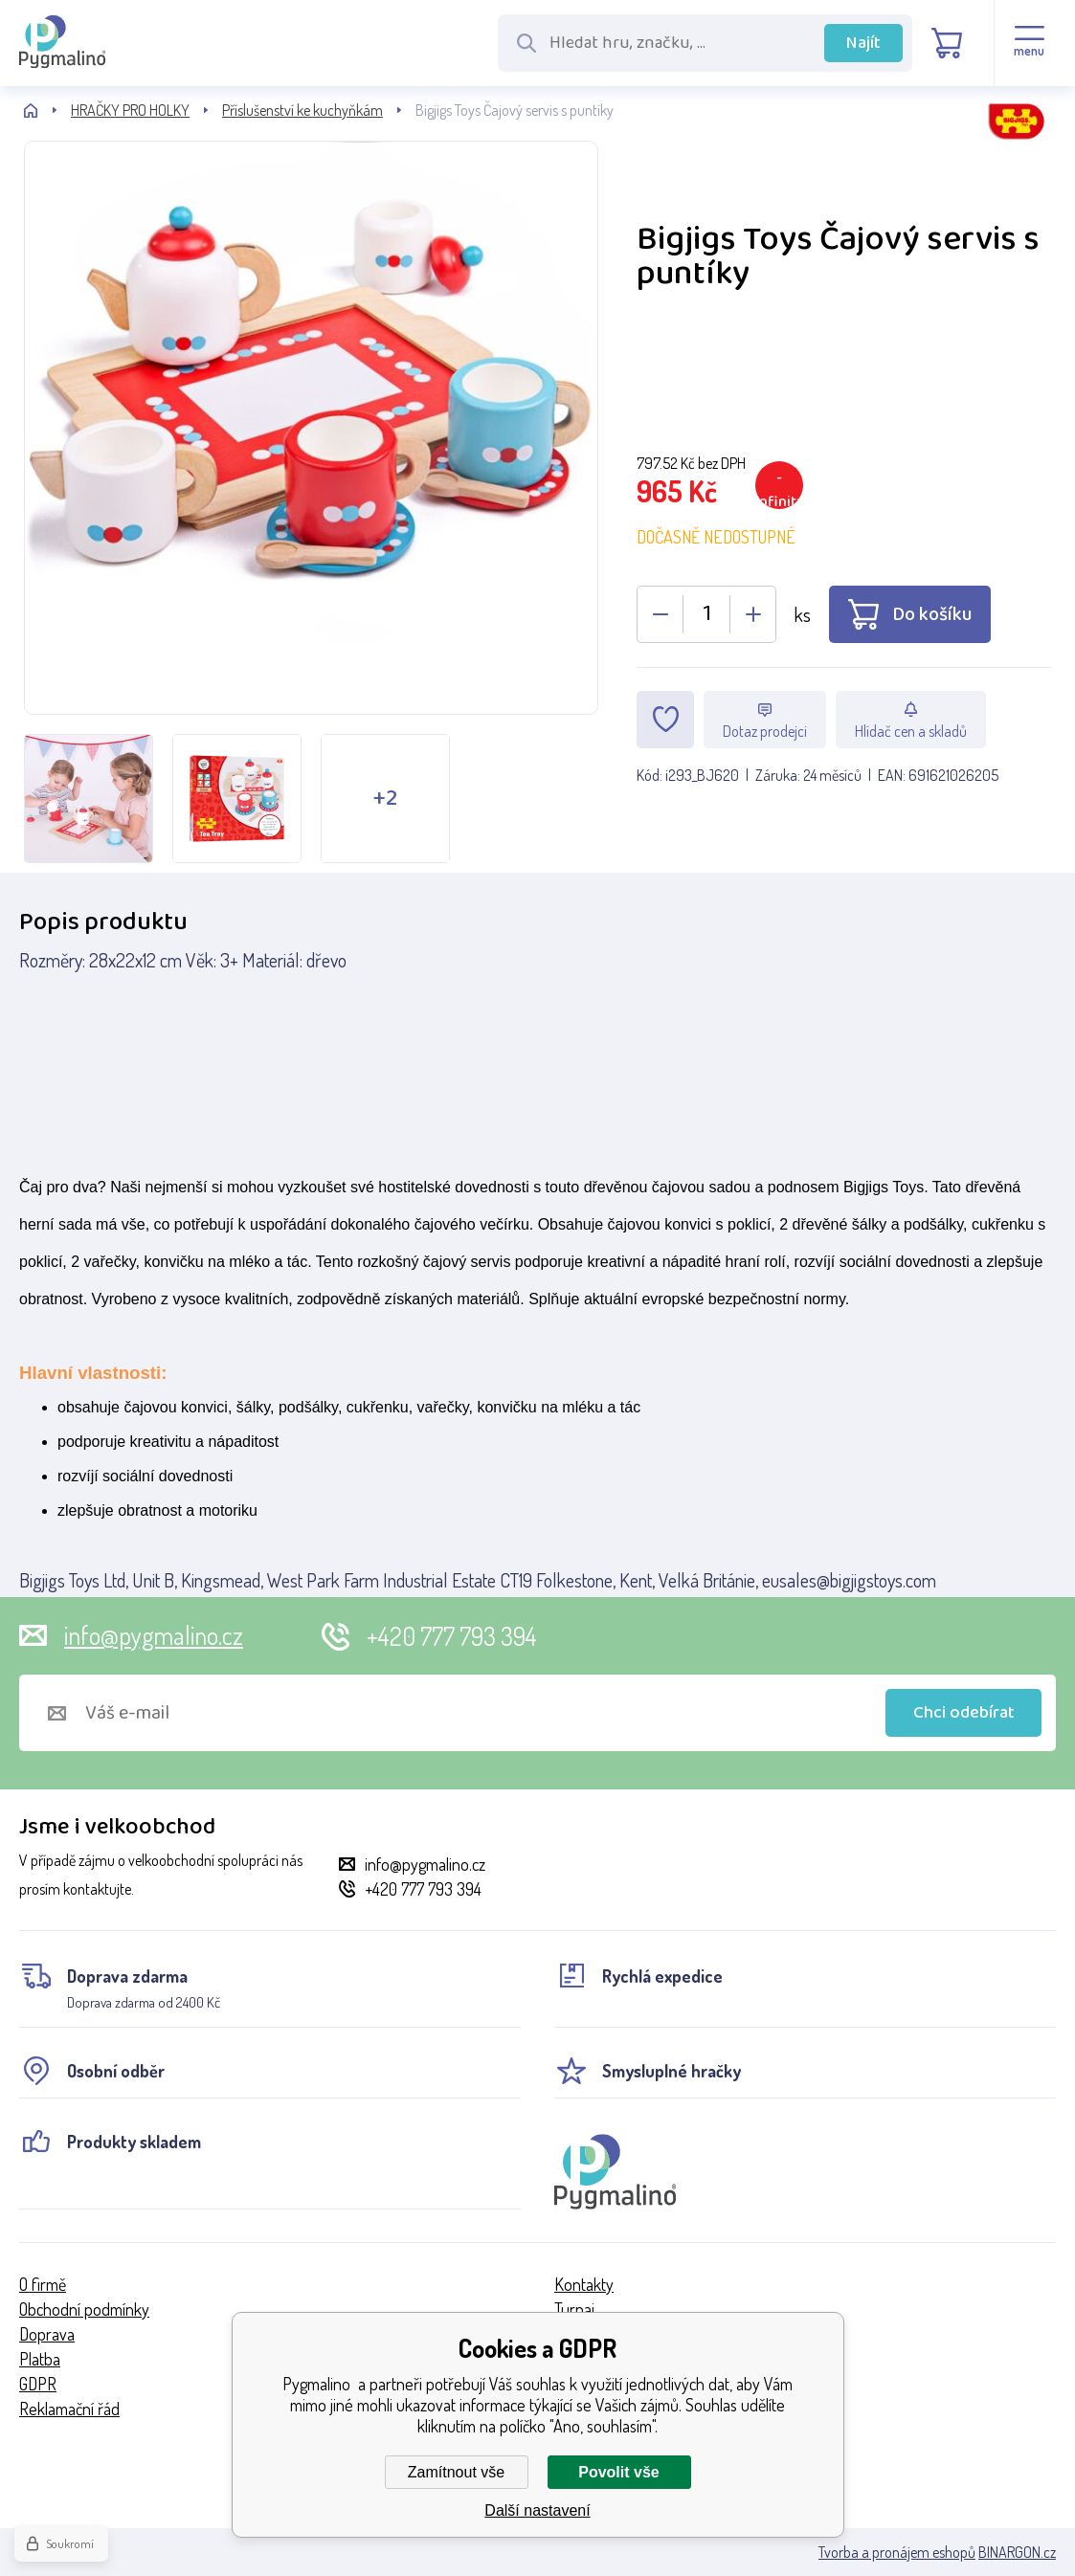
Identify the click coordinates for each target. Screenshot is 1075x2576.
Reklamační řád (69, 2408)
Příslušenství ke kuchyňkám (302, 110)
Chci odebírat (964, 1712)
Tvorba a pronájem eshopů (896, 2552)
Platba (39, 2358)
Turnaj (574, 2309)
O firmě (42, 2284)
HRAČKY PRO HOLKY (130, 110)
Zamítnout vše (456, 2472)
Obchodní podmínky (84, 2309)
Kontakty (584, 2284)
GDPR (37, 2383)
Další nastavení (537, 2510)
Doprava (47, 2333)
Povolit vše (618, 2472)
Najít (863, 43)
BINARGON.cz (1017, 2552)
